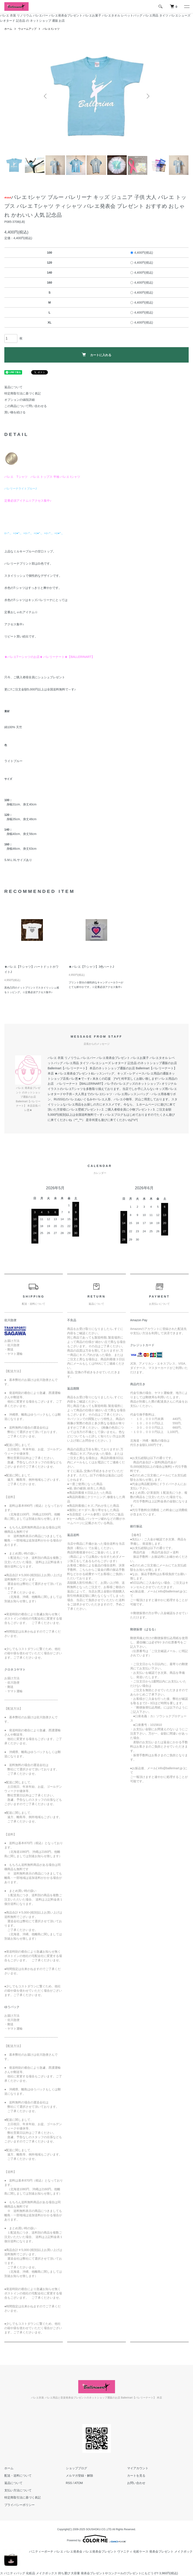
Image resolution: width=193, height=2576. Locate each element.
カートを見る (136, 2475)
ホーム (8, 28)
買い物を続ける (15, 412)
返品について (13, 387)
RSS (69, 2483)
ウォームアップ (27, 28)
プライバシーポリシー (19, 2505)
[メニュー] (186, 6)
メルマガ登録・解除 (79, 2475)
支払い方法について (18, 2490)
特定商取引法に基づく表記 (22, 393)
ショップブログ (76, 2468)
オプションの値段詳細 (19, 399)
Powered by (96, 2539)
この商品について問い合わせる (25, 406)
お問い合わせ (136, 2483)
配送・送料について (18, 2475)
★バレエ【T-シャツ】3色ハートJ (91, 966)
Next (147, 96)
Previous (45, 96)
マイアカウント (137, 2468)
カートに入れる (96, 355)
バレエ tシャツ (51, 28)
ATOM (78, 2483)
